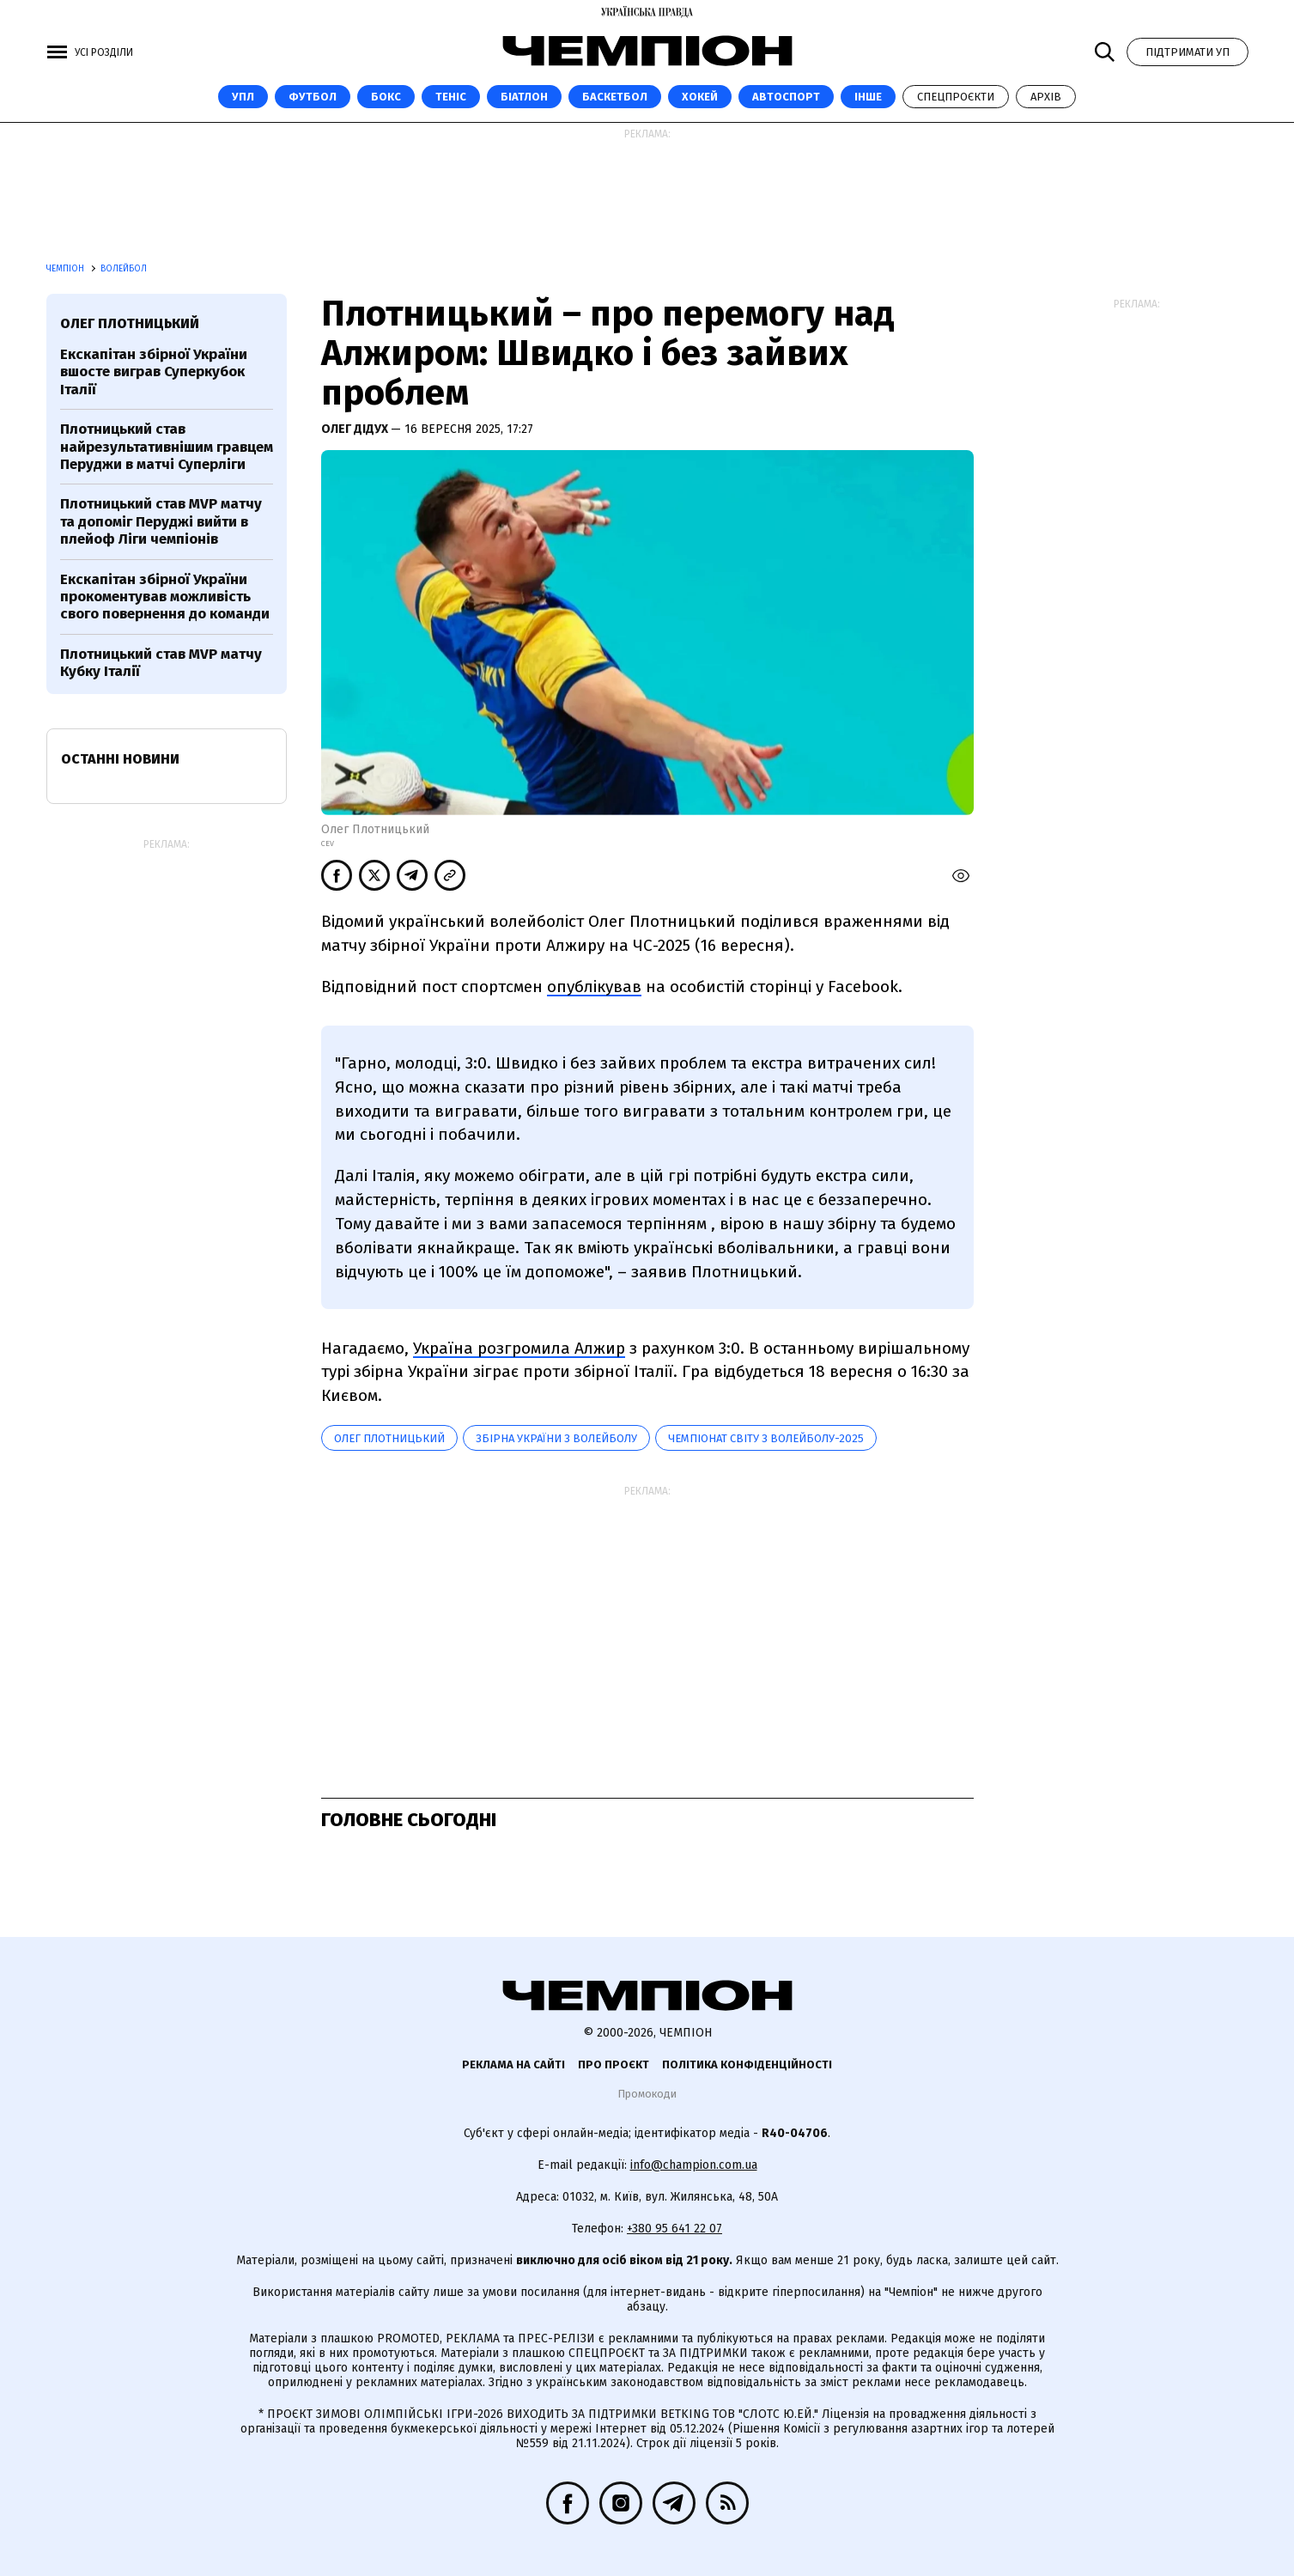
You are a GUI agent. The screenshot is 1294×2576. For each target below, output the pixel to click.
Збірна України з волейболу (556, 1438)
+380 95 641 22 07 (674, 2228)
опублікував (594, 986)
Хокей (700, 96)
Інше (868, 96)
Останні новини (120, 759)
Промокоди (647, 2093)
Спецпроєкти (955, 96)
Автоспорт (786, 96)
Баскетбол (614, 96)
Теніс (450, 96)
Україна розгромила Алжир (519, 1348)
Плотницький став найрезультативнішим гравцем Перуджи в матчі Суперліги (166, 446)
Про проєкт (613, 2064)
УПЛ (243, 96)
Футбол (313, 96)
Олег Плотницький (389, 1438)
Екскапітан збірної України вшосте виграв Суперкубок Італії (153, 372)
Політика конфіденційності (747, 2064)
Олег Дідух (356, 429)
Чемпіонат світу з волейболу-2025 (766, 1438)
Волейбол (123, 269)
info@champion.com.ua (693, 2165)
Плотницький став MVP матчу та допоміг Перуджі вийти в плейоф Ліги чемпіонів (161, 521)
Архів (1045, 96)
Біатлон (524, 96)
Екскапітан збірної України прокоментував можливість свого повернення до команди (165, 597)
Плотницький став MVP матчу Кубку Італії (161, 662)
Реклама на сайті (513, 2064)
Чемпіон (66, 269)
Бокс (386, 96)
